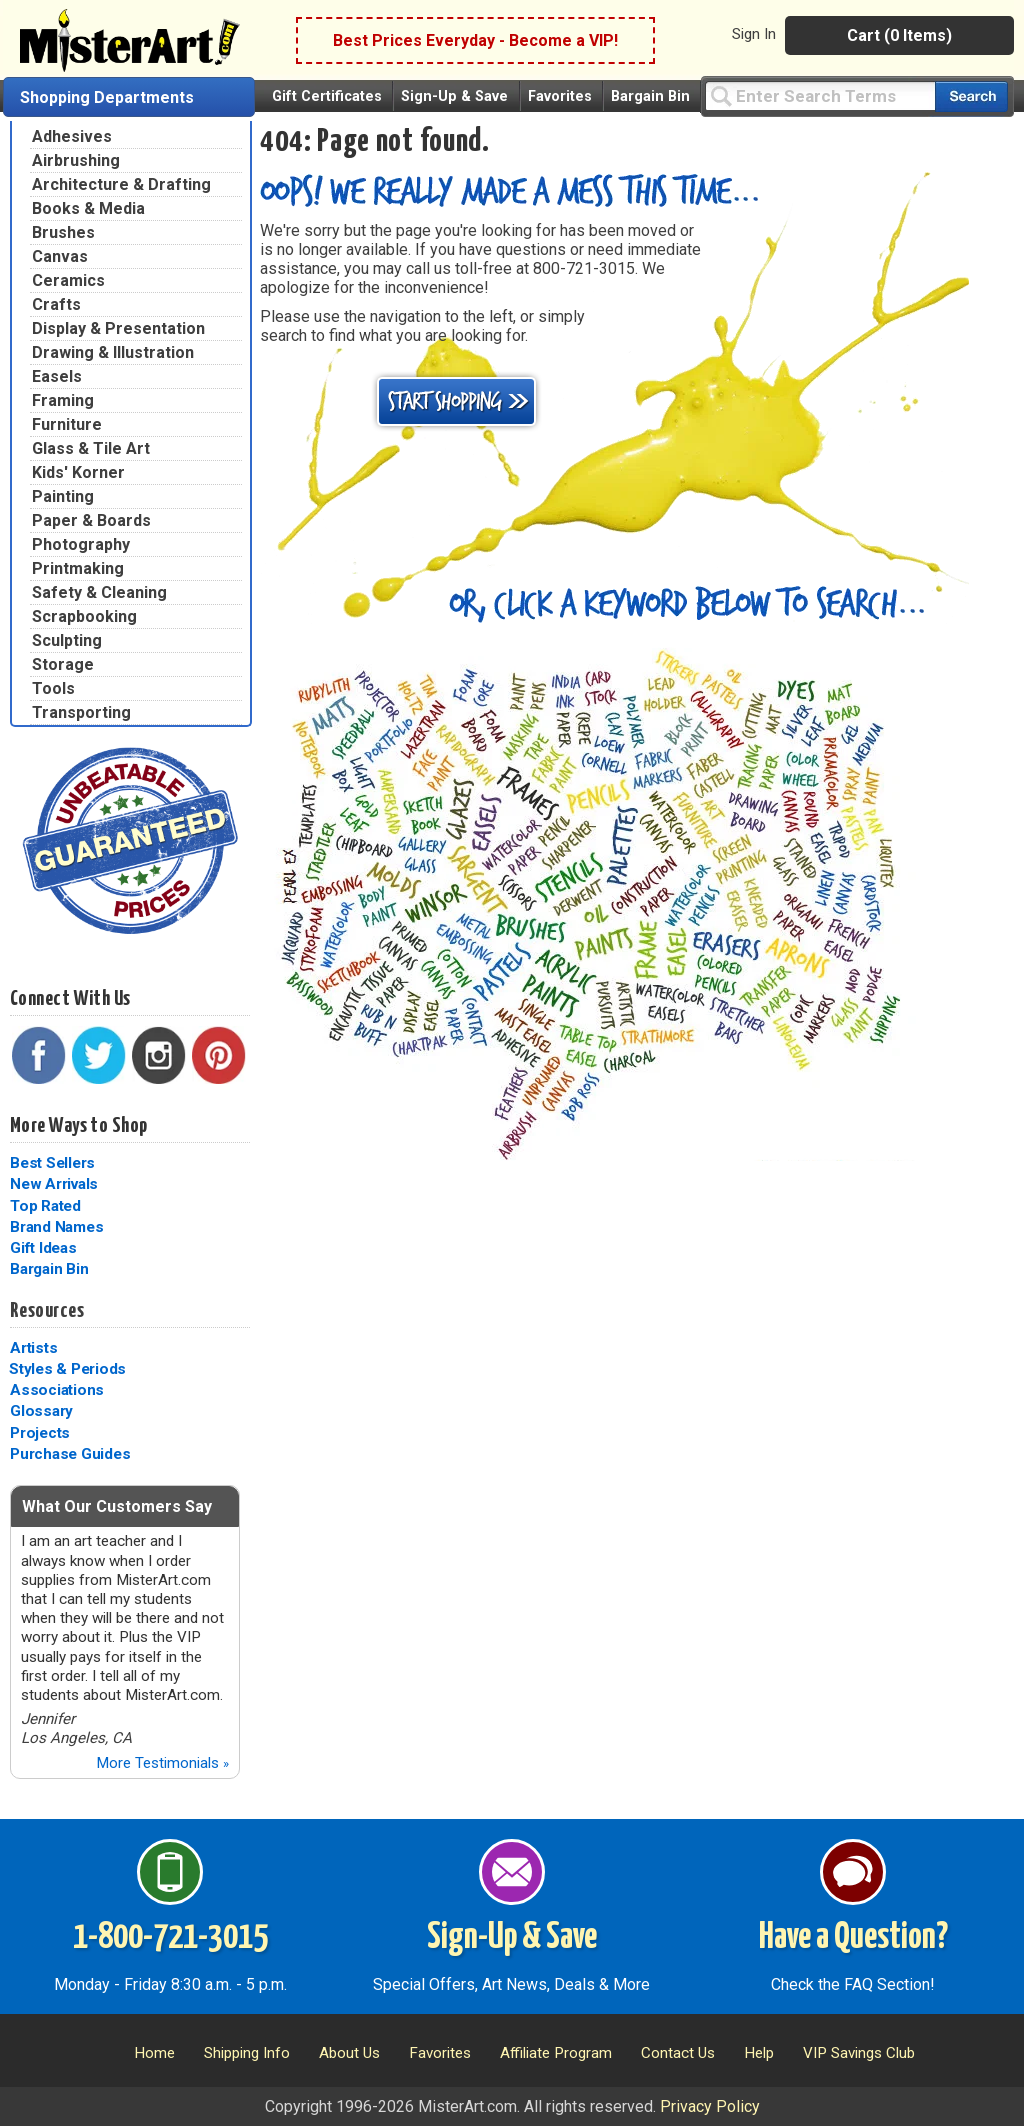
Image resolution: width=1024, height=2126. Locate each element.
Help (759, 2053)
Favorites (560, 96)
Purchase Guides (70, 1454)
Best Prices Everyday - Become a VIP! (475, 40)
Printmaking (78, 568)
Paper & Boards (91, 520)
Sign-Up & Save (454, 96)
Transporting (81, 712)
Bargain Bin (650, 96)
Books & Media (88, 208)
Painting (63, 496)
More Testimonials (162, 1763)
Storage (63, 664)
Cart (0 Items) (899, 35)
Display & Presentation (118, 328)
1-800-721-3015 (170, 1938)
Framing (63, 400)
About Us (349, 2053)
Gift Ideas (43, 1248)
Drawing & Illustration (113, 352)
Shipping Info (247, 2053)
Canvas (60, 256)
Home (154, 2053)
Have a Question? (853, 1938)
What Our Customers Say (117, 1506)
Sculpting (67, 640)
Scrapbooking (84, 616)
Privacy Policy (710, 2106)
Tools (53, 688)
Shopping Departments (107, 97)
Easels (57, 376)
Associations (57, 1390)
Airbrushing (76, 160)
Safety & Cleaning (99, 592)
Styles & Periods (67, 1369)
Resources (47, 1311)
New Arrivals (54, 1184)
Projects (40, 1433)
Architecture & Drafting (121, 184)
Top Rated (45, 1206)
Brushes (63, 232)
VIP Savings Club (859, 2053)
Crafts (56, 304)
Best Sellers (52, 1163)
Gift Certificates (327, 96)
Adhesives (72, 136)
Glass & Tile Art (91, 448)
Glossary (41, 1411)
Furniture (67, 424)
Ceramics (68, 280)
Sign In (754, 34)
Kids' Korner (78, 472)
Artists (33, 1348)
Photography (81, 544)
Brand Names (56, 1227)
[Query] (820, 95)
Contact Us (678, 2053)
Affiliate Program (556, 2053)
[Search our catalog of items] (971, 96)
